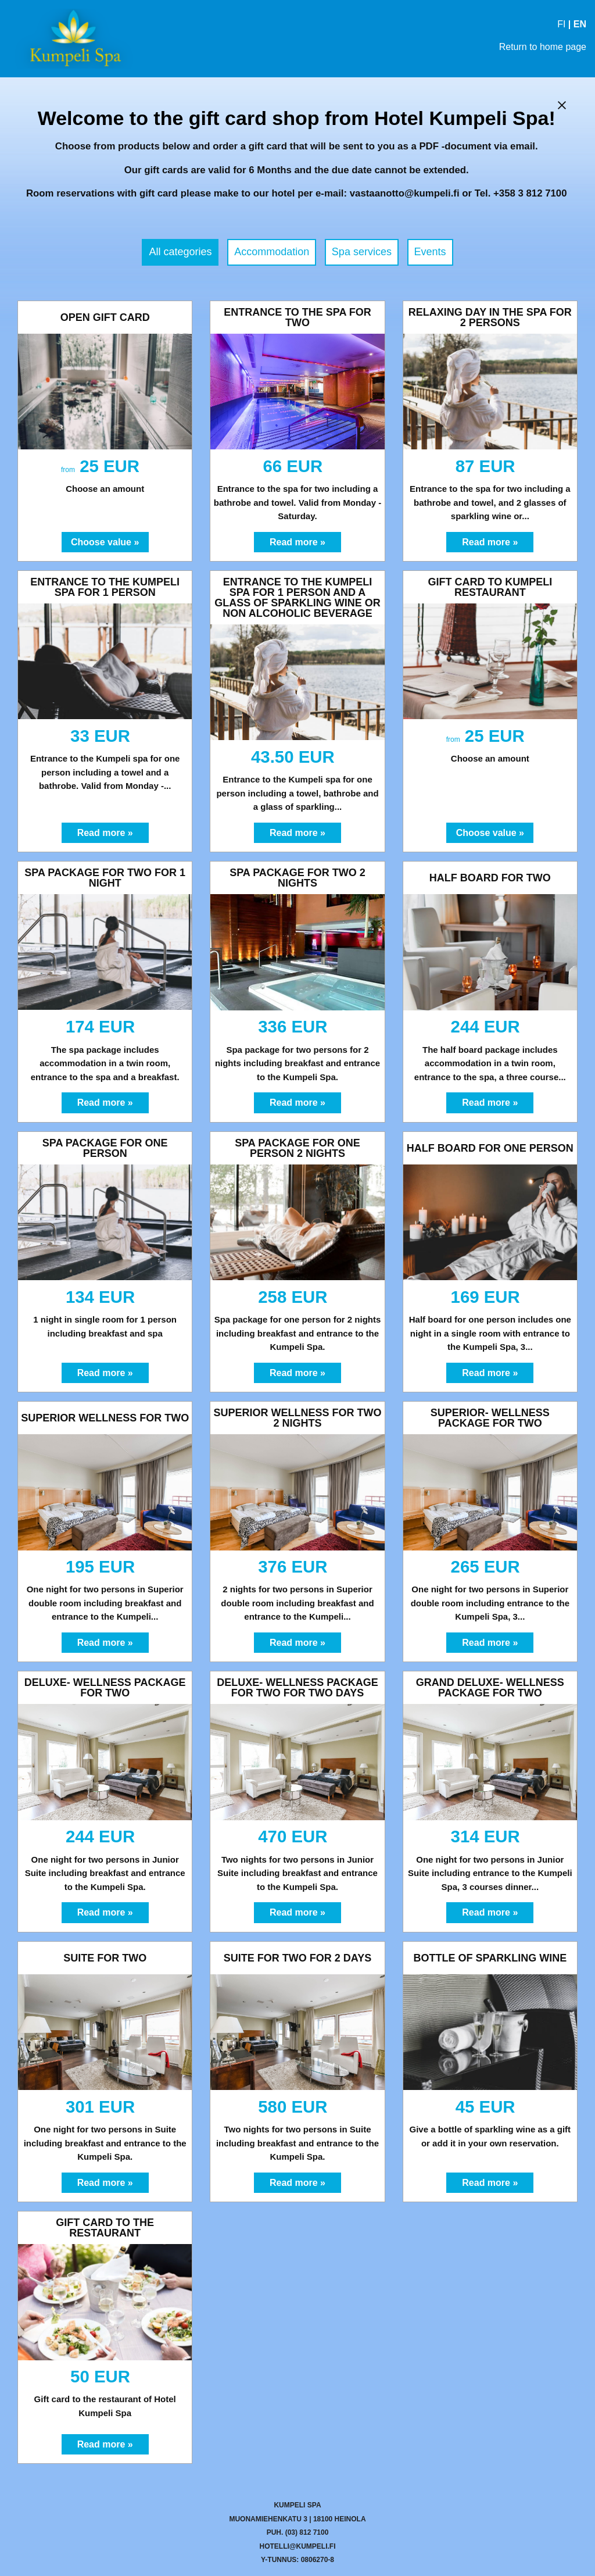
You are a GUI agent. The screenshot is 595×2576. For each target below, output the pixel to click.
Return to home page (542, 47)
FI (561, 24)
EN (580, 24)
